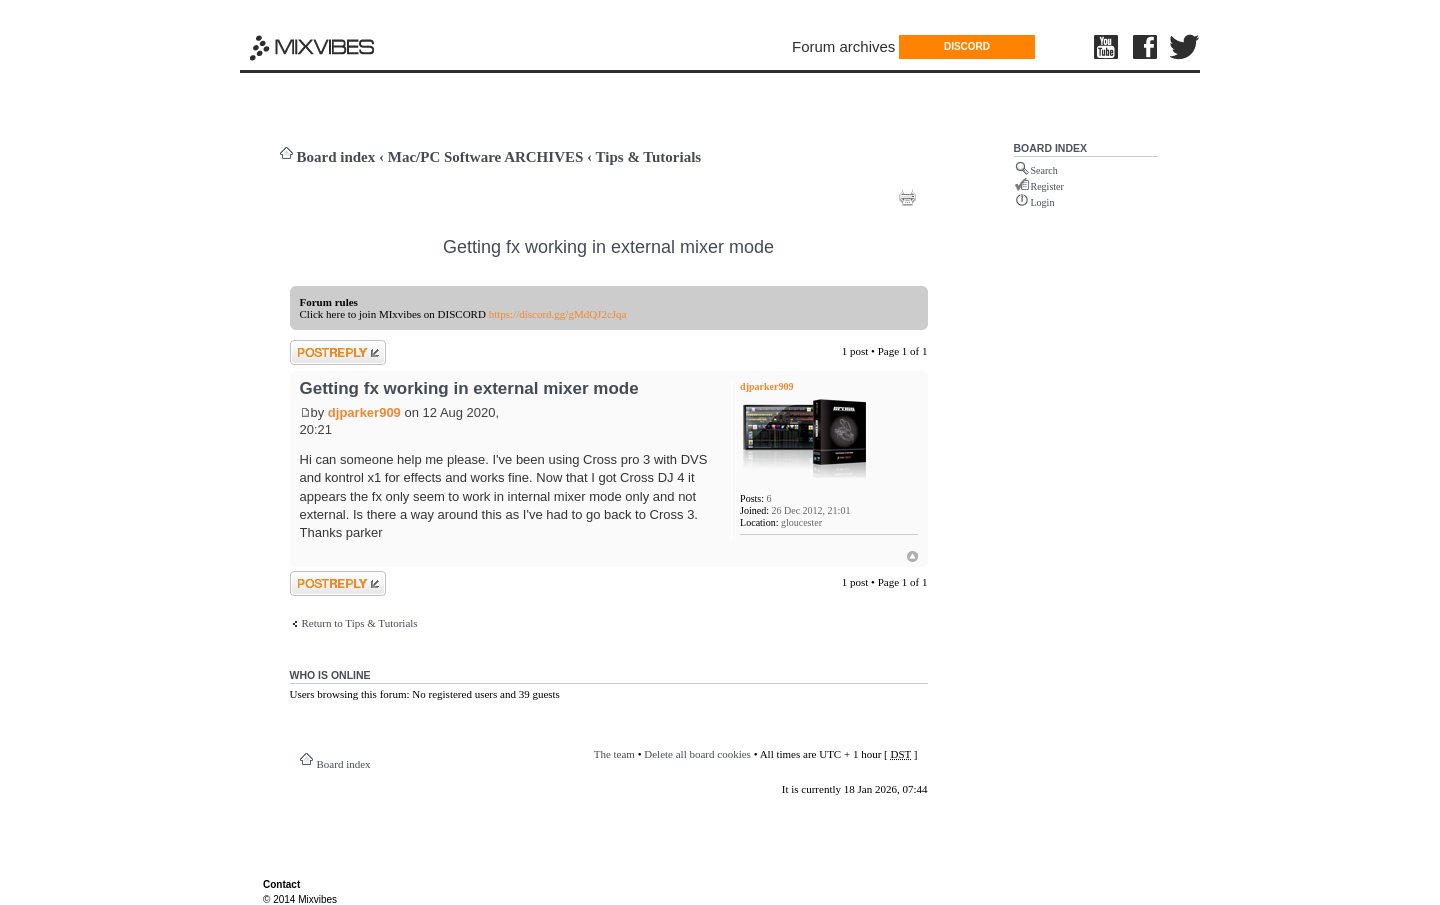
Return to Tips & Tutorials (360, 623)
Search (1044, 170)
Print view (907, 197)
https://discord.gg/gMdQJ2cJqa (558, 314)
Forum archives (843, 46)
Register (1047, 186)
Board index (336, 157)
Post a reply (338, 352)
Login (1043, 202)
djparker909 (364, 412)
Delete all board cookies (697, 754)
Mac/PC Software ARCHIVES (486, 157)
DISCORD (967, 46)
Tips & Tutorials (649, 157)
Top (912, 556)
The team (614, 754)
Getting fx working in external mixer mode (608, 247)
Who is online (330, 675)
